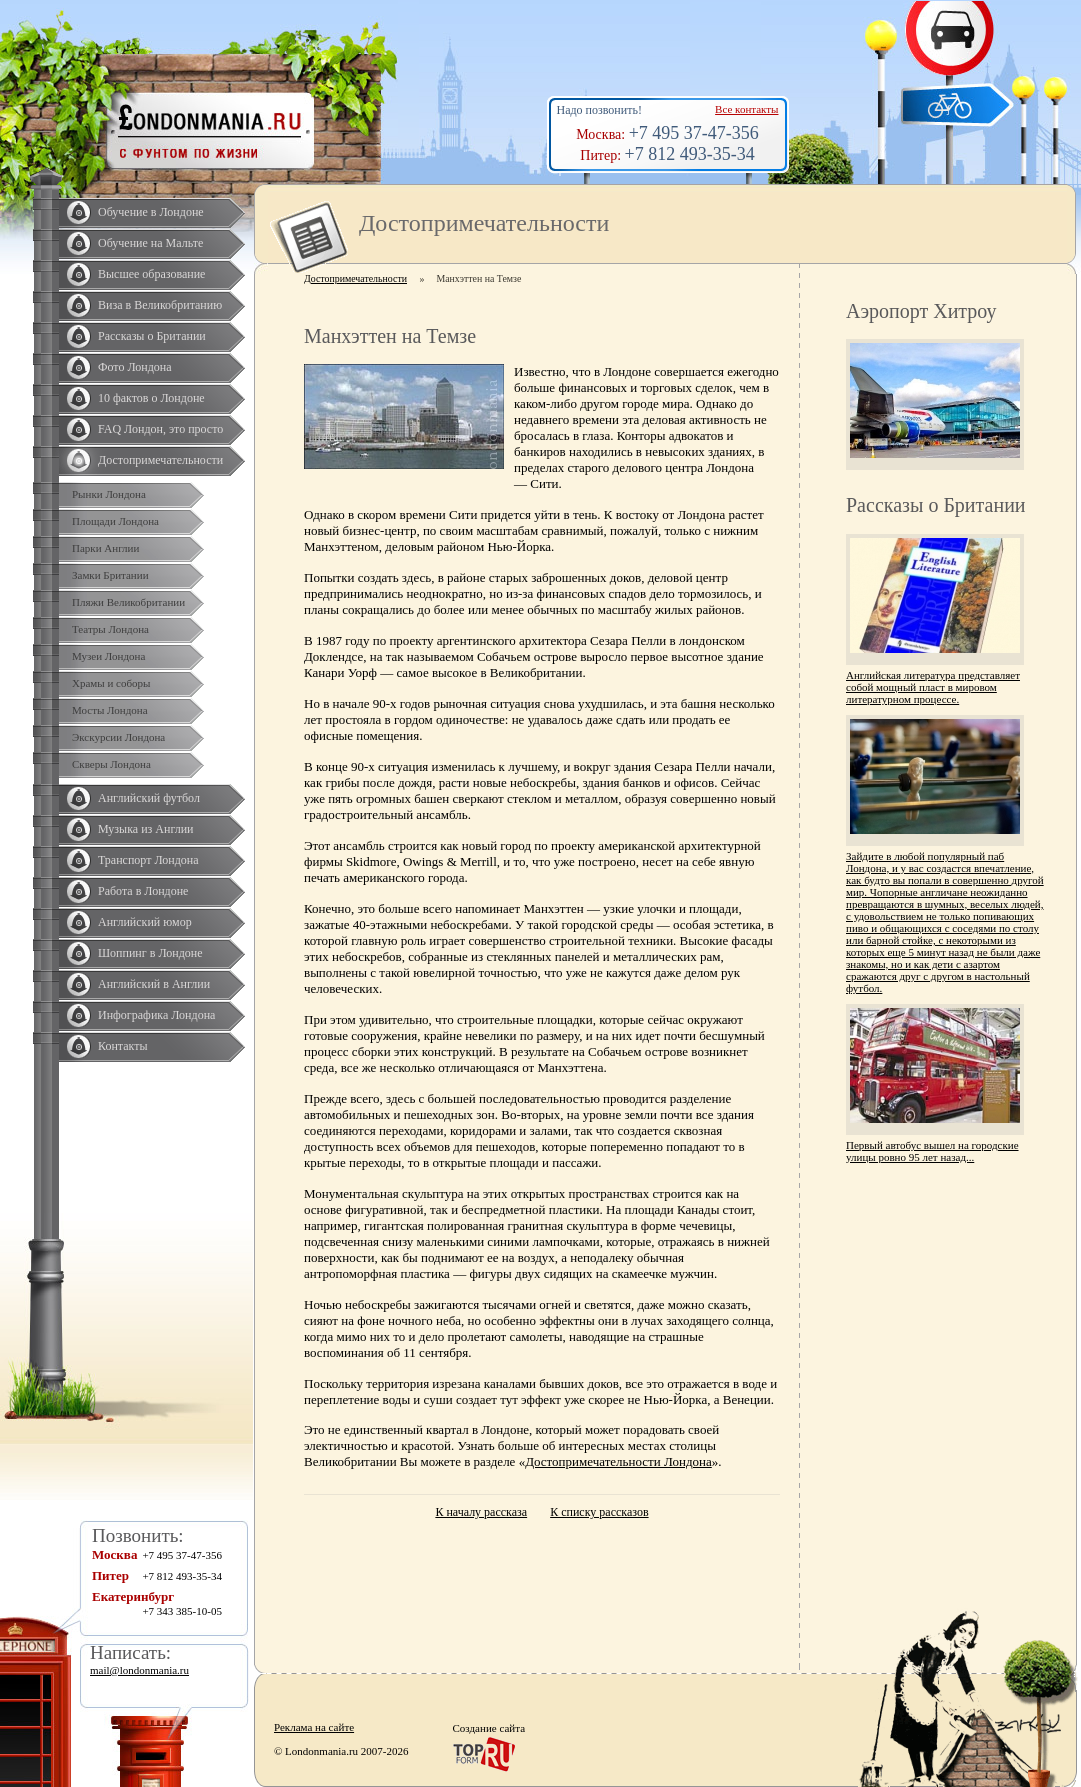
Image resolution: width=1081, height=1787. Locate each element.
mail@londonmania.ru (139, 1670)
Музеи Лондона (108, 656)
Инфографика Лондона (156, 1015)
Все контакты (746, 109)
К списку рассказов (599, 1512)
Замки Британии (110, 575)
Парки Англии (105, 548)
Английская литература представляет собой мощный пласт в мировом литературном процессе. (933, 687)
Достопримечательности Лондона (618, 1461)
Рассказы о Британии (152, 336)
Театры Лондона (110, 629)
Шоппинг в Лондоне (150, 953)
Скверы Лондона (111, 764)
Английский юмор (145, 922)
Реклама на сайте (314, 1727)
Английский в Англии (154, 984)
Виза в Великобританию (160, 305)
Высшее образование (151, 274)
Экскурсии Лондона (118, 737)
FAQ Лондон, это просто (160, 429)
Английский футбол (149, 798)
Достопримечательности (160, 460)
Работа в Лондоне (143, 891)
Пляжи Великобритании (128, 602)
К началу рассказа (481, 1512)
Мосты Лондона (110, 710)
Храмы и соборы (111, 683)
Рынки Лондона (109, 494)
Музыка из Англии (146, 829)
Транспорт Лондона (148, 860)
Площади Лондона (115, 521)
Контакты (123, 1046)
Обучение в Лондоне (151, 212)
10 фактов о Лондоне (151, 398)
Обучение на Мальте (150, 243)
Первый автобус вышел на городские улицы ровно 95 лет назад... (932, 1151)
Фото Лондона (135, 367)
